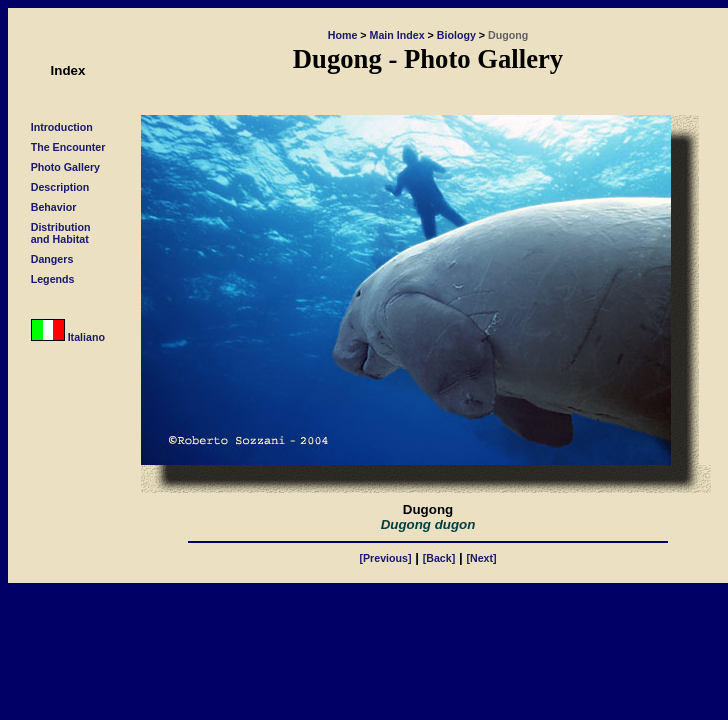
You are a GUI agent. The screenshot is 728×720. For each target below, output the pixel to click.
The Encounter (68, 147)
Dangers (52, 259)
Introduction (62, 127)
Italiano (68, 337)
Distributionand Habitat (61, 233)
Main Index (397, 35)
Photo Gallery (65, 167)
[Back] (439, 558)
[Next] (481, 558)
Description (60, 187)
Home (343, 35)
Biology (456, 35)
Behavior (54, 207)
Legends (53, 279)
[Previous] (385, 558)
